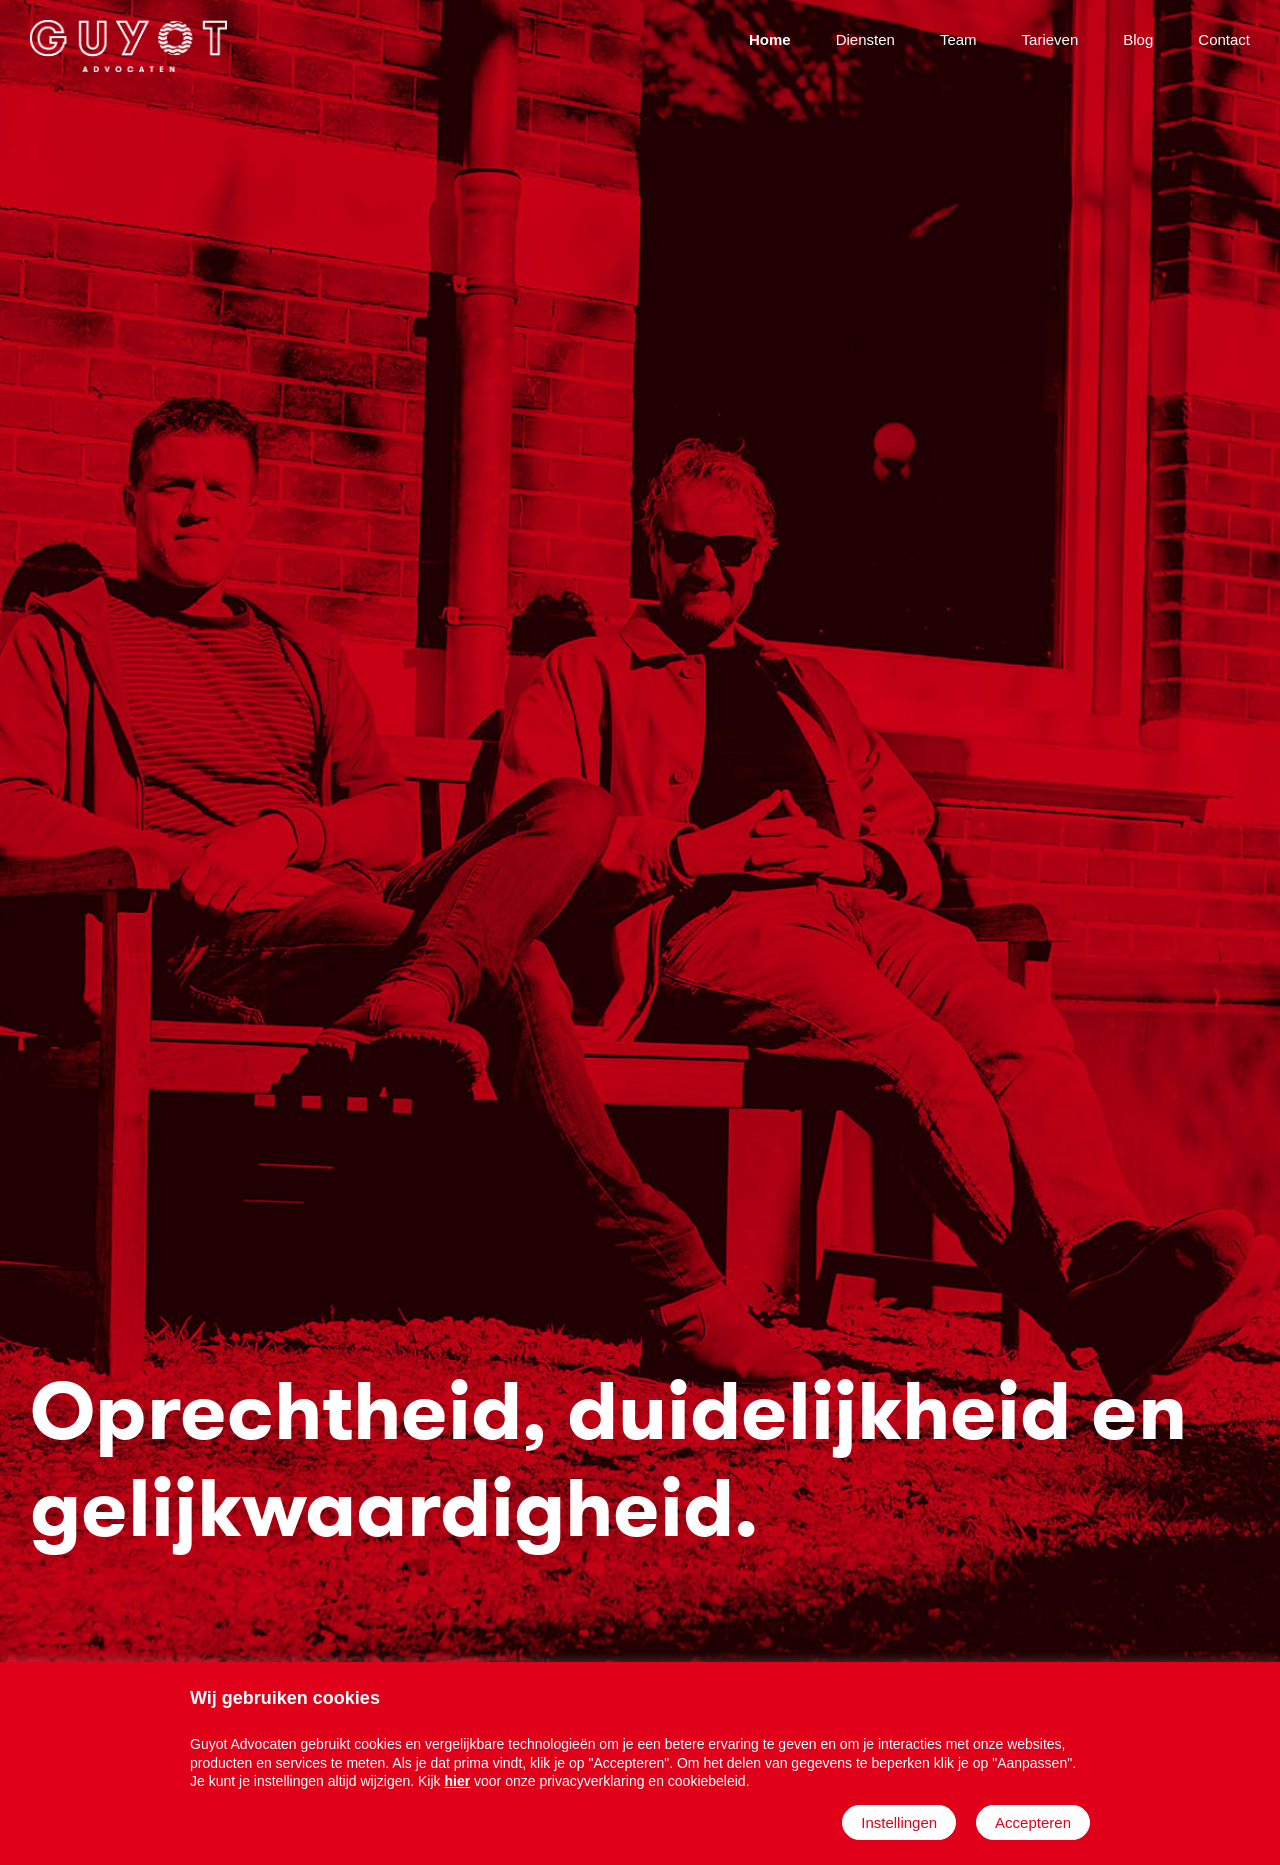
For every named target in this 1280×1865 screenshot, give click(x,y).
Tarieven (1050, 39)
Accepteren (1033, 1822)
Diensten (865, 39)
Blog (1138, 39)
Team (958, 39)
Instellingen (899, 1822)
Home (770, 39)
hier (457, 1781)
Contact (1224, 39)
